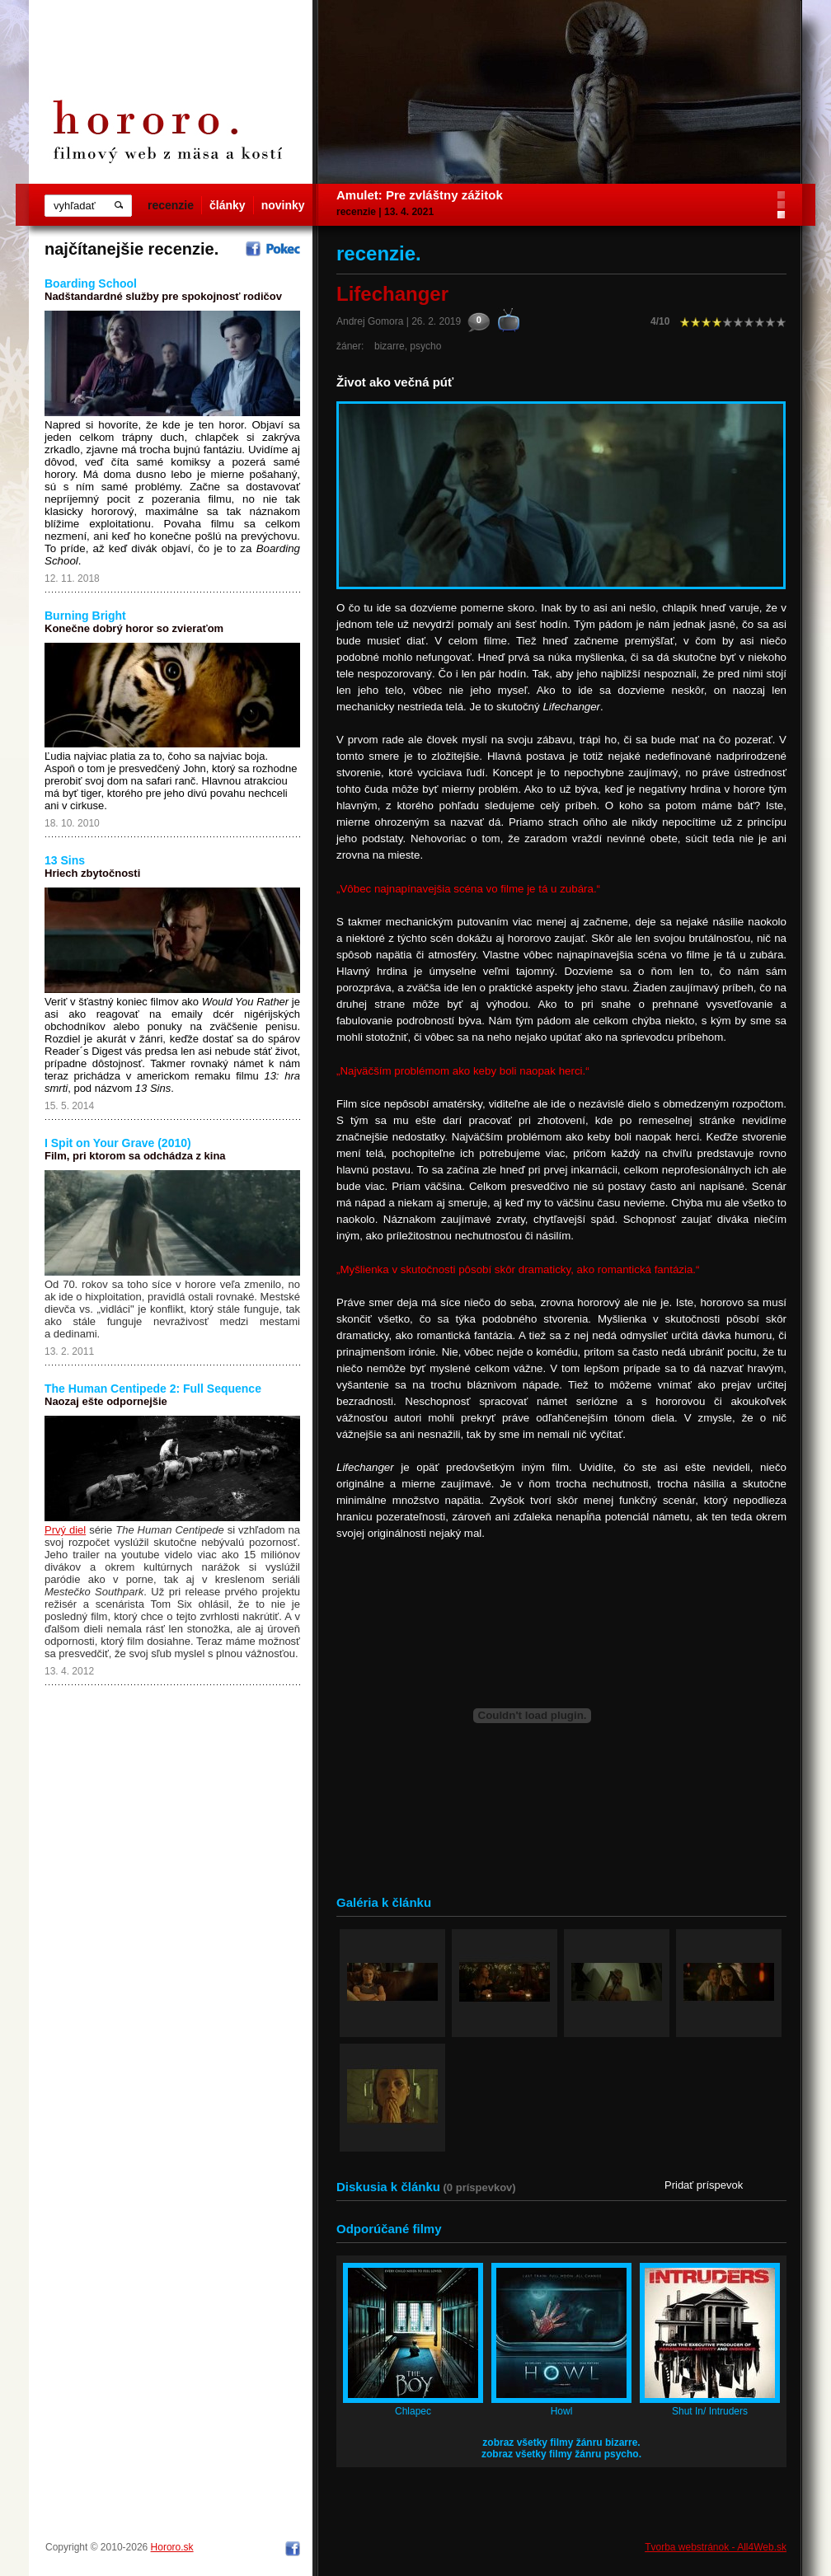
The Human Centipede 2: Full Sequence (153, 1388)
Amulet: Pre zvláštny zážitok (419, 195)
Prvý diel (65, 1530)
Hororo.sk (172, 2547)
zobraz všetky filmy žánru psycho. (561, 2454)
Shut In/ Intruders (710, 2411)
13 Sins (65, 860)
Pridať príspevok (703, 2185)
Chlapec (413, 2411)
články (227, 205)
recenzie (171, 205)
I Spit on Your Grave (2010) (118, 1143)
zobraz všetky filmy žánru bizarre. (561, 2442)
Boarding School (91, 283)
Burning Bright (85, 615)
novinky (283, 205)
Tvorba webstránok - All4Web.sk (715, 2547)
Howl (562, 2411)
